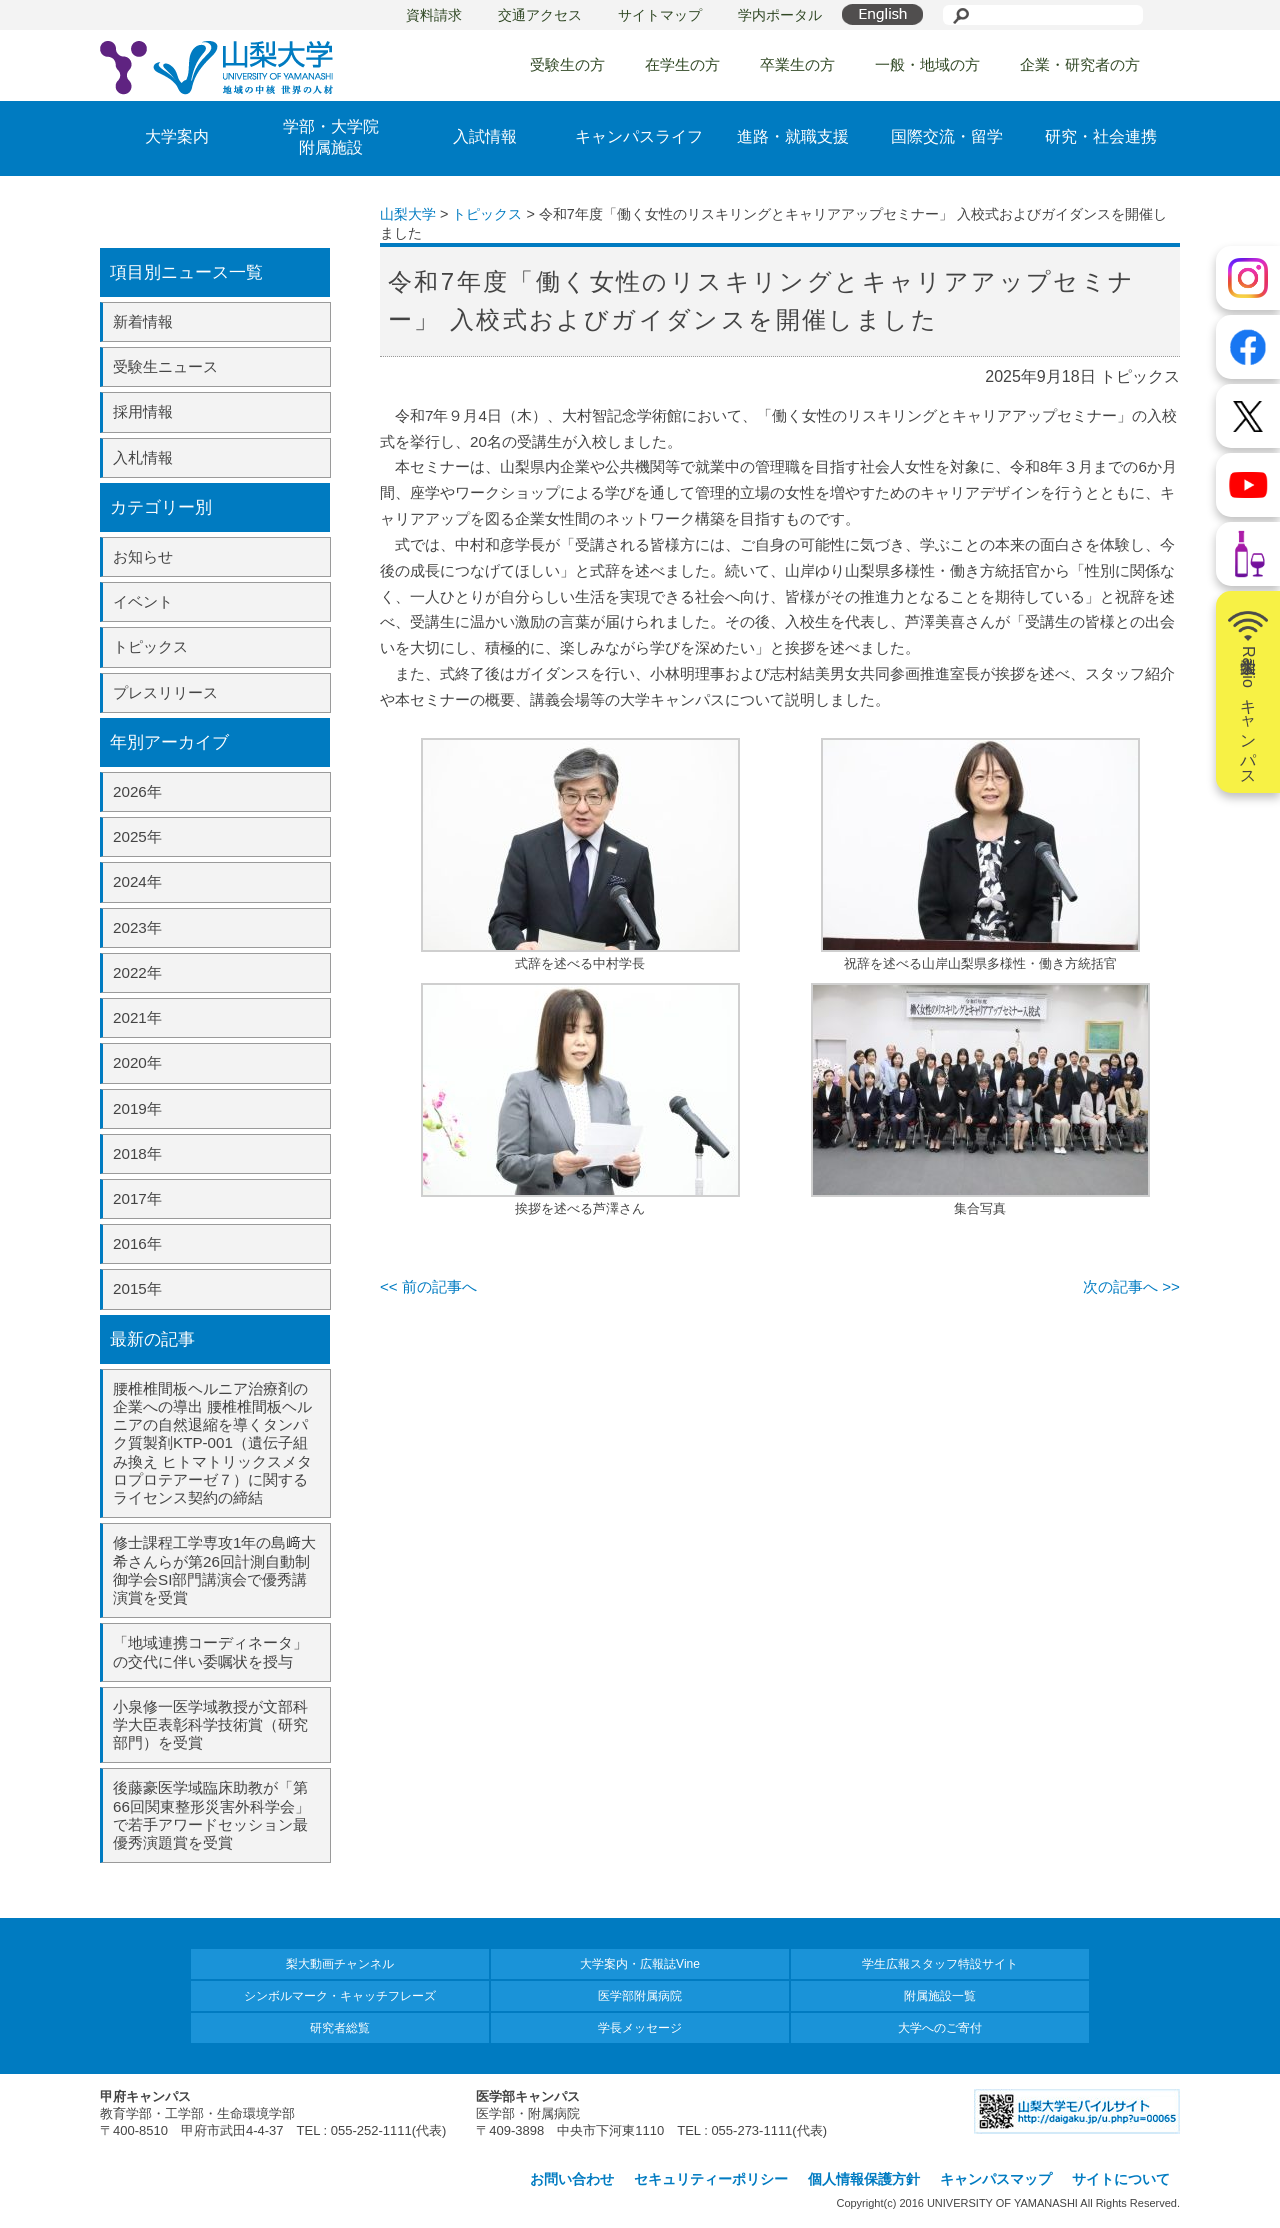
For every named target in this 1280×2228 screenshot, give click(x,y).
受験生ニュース (165, 366)
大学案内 (177, 136)
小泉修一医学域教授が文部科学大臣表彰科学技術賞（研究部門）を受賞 (210, 1724)
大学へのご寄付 (940, 2028)
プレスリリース (165, 692)
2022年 (137, 972)
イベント (143, 601)
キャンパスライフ (639, 136)
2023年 (137, 927)
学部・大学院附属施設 (331, 137)
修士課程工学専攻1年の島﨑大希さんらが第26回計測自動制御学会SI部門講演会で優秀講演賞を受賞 (214, 1570)
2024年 (137, 881)
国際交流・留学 (947, 136)
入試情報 (485, 136)
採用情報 (143, 411)
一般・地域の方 (927, 64)
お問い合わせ (572, 2179)
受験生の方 (567, 64)
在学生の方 (682, 64)
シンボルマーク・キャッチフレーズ (340, 1996)
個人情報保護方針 (864, 2179)
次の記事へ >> (1131, 1286)
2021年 (137, 1017)
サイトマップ (660, 15)
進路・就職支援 (793, 136)
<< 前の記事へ (428, 1286)
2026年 (137, 791)
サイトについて (1121, 2179)
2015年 (137, 1288)
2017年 (137, 1198)
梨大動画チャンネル (340, 1964)
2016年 (137, 1243)
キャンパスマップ (996, 2179)
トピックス (150, 646)
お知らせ (143, 556)
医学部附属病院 (640, 1996)
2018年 (137, 1153)
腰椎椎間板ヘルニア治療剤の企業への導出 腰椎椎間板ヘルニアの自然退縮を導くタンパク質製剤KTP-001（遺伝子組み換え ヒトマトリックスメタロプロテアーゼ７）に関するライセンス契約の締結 (212, 1443)
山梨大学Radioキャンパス (1248, 692)
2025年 (137, 836)
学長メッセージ (640, 2028)
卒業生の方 (797, 64)
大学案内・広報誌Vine (640, 1964)
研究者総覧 (340, 2028)
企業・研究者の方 (1080, 64)
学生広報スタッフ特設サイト (940, 1964)
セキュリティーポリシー (711, 2179)
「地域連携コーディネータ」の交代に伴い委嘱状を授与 (210, 1651)
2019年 (137, 1108)
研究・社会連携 (1101, 136)
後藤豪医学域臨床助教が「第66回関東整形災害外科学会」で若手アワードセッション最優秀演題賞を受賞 (211, 1815)
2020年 (137, 1062)
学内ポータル (780, 15)
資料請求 (434, 15)
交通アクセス (540, 15)
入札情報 (143, 457)
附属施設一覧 (940, 1996)
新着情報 (143, 321)
